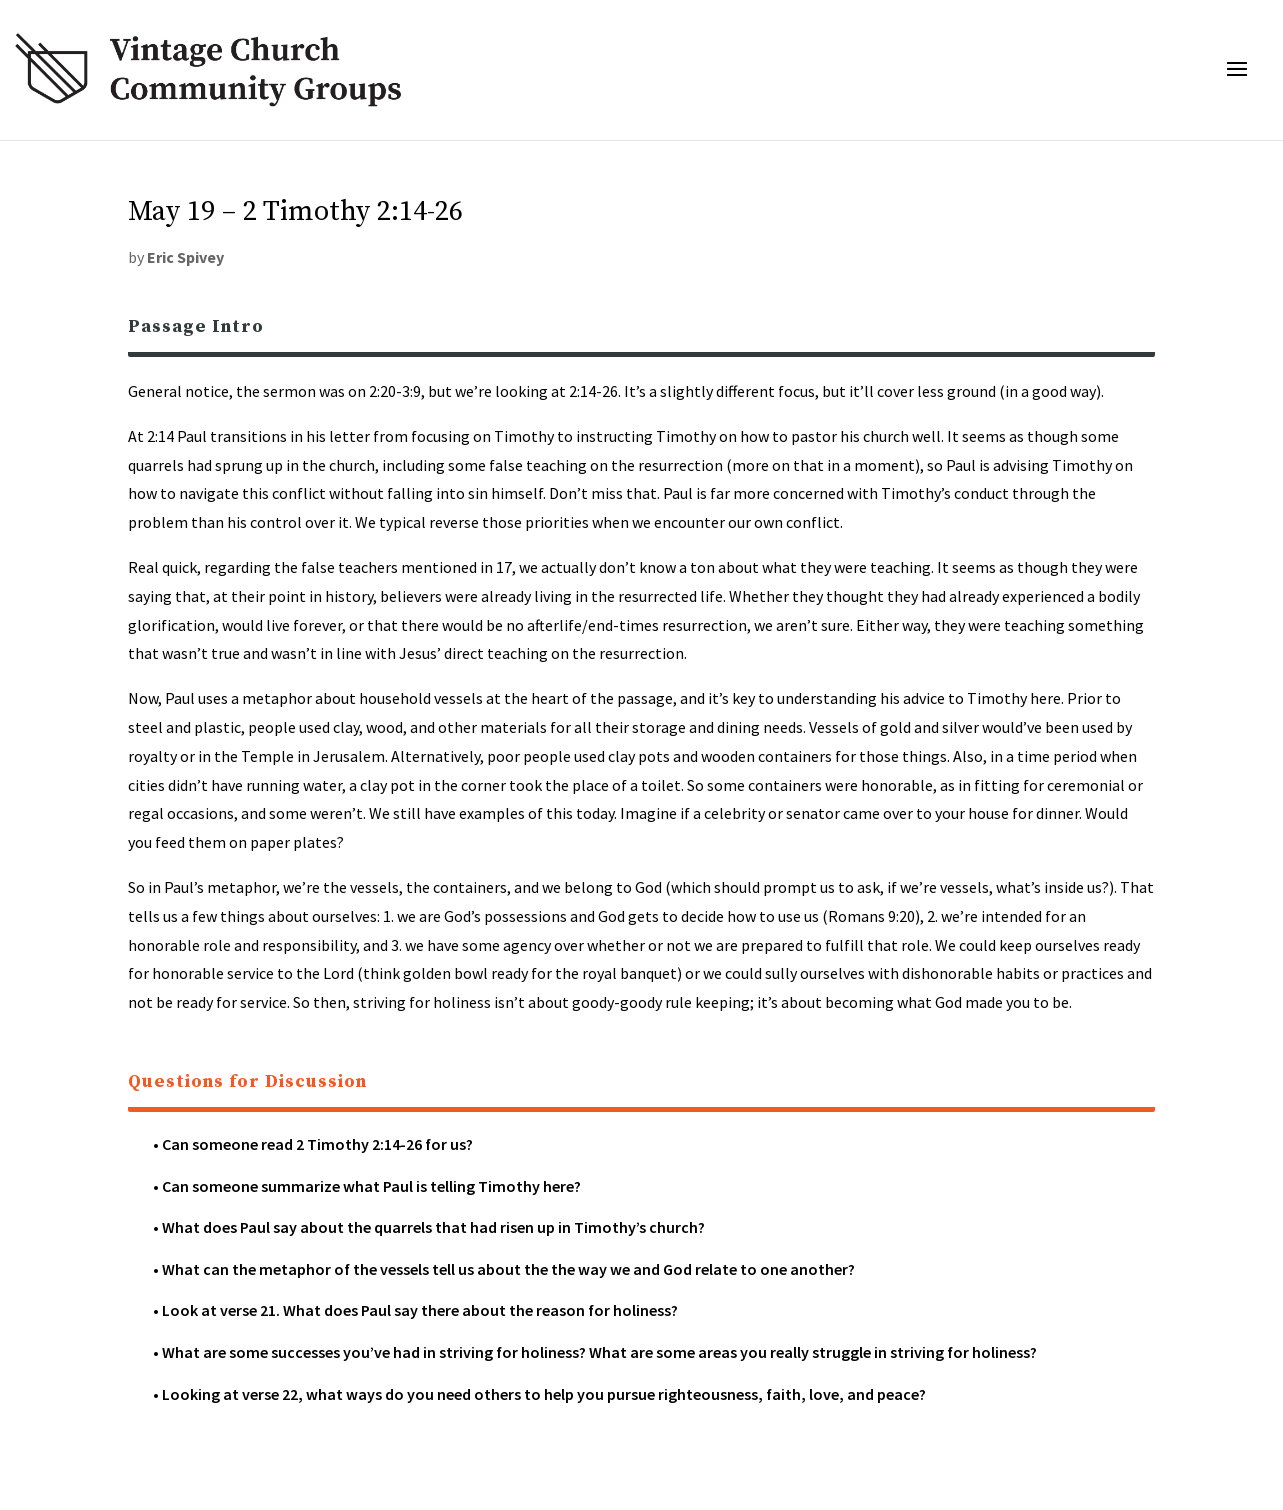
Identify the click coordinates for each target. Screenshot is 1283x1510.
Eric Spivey (185, 257)
